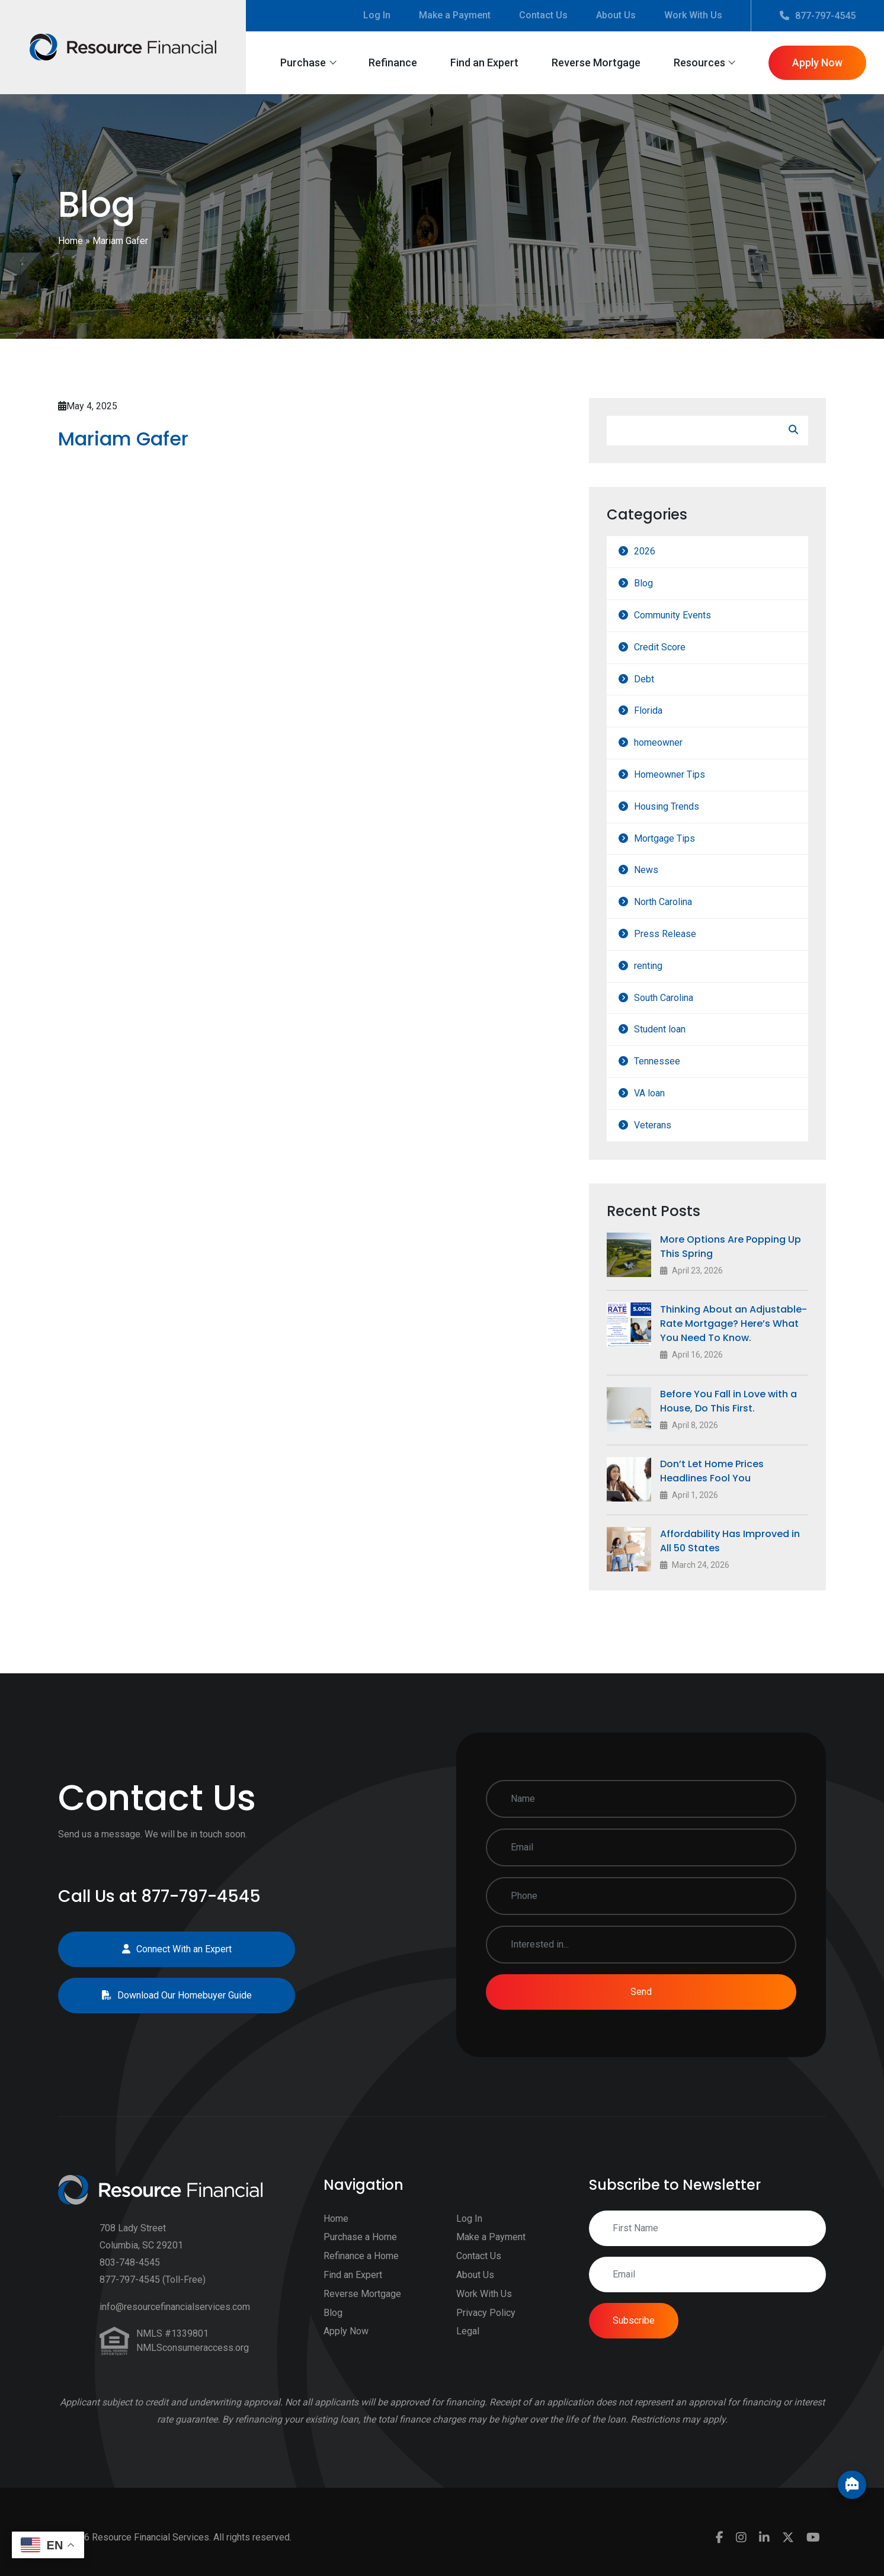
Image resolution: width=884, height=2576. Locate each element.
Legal (467, 2346)
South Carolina (677, 997)
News (660, 869)
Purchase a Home (360, 2251)
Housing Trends (680, 806)
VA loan (663, 1093)
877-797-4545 (818, 15)
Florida (662, 710)
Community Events (686, 615)
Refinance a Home (361, 2270)
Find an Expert (484, 62)
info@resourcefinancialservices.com (175, 2321)
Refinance (393, 62)
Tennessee (671, 1061)
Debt (658, 679)
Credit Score (674, 647)
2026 (659, 551)
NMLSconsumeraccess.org (192, 2362)
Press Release (679, 933)
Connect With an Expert (162, 1949)
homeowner (672, 742)
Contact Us (543, 15)
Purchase (303, 62)
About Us (616, 15)
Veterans (667, 1125)
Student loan (674, 1029)
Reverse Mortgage (596, 62)
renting (662, 965)
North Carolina (677, 901)
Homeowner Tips (683, 774)
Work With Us (693, 15)
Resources (699, 62)
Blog (657, 583)
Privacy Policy (485, 2327)
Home (70, 240)
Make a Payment (455, 15)
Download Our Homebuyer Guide (162, 1995)
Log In (376, 15)
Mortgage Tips (678, 838)
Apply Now (817, 62)
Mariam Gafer (109, 438)
